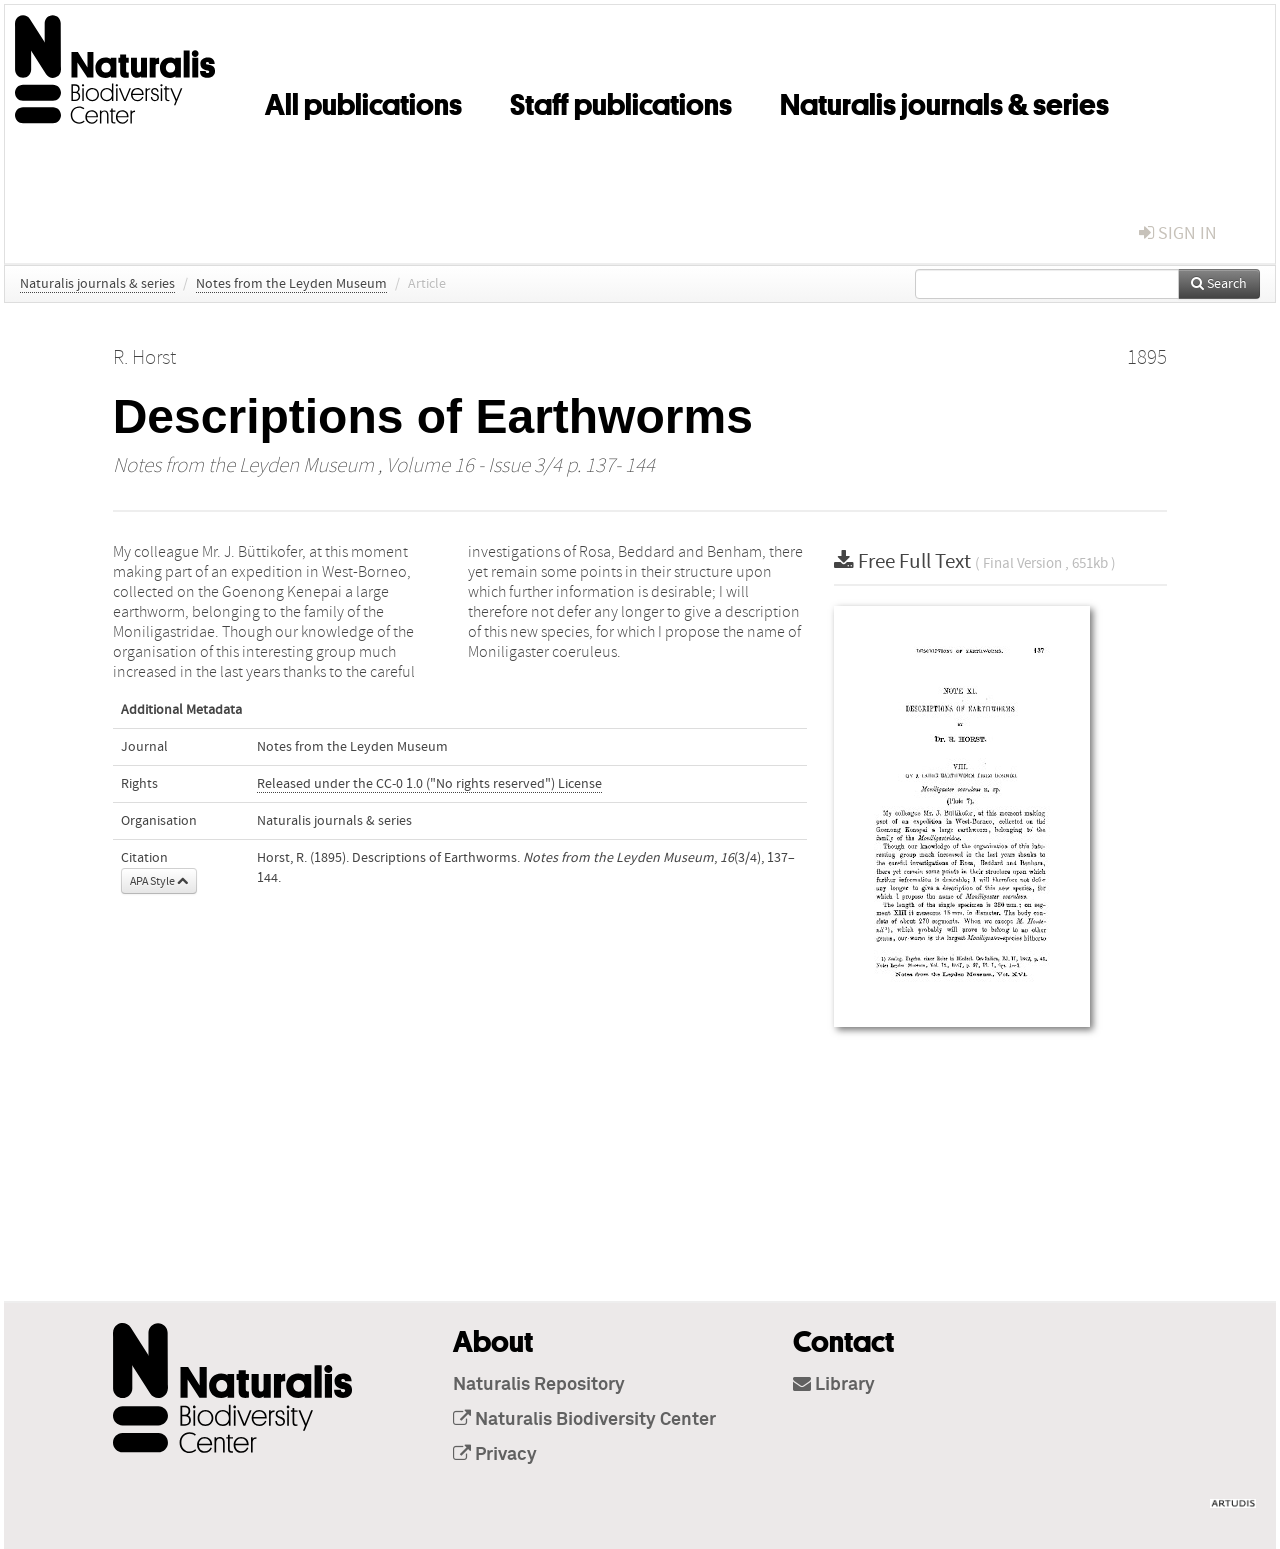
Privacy (495, 1455)
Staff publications (621, 101)
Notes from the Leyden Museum (291, 284)
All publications (363, 101)
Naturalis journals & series (944, 101)
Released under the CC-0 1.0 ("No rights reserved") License (429, 784)
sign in (1178, 233)
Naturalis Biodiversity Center (584, 1420)
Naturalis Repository (539, 1385)
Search (1219, 284)
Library (834, 1385)
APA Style (159, 881)
